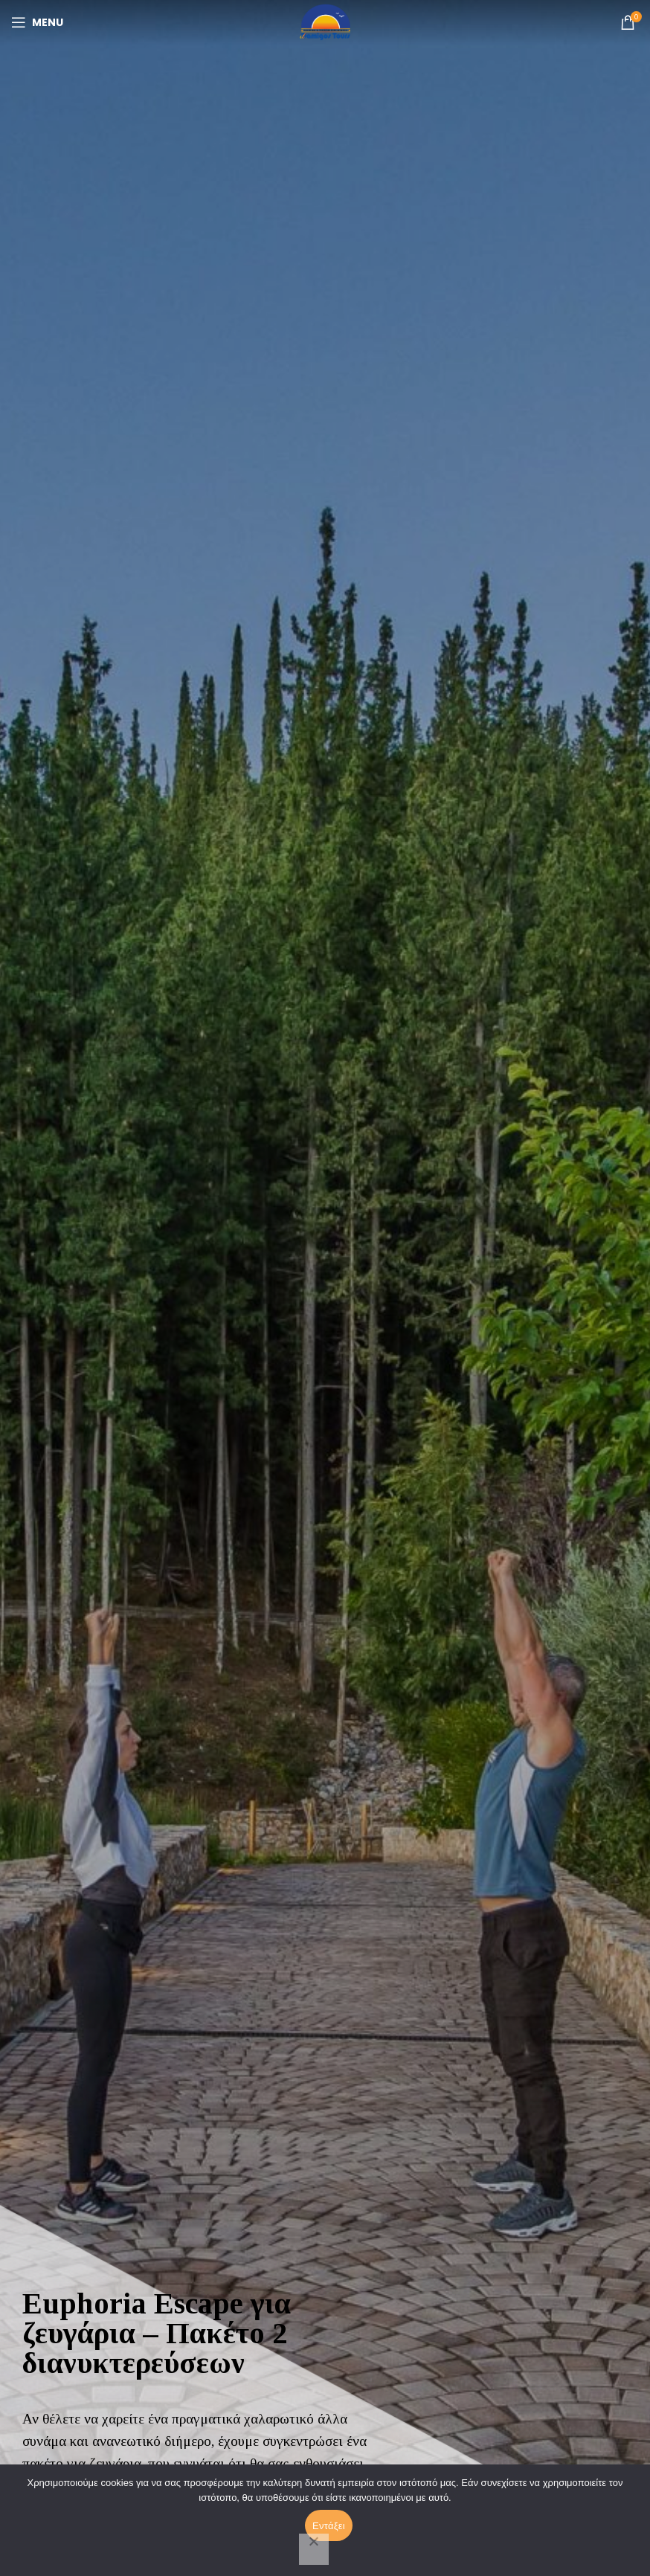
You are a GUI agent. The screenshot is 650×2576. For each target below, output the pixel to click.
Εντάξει (328, 2525)
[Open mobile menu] (37, 22)
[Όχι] (314, 2549)
